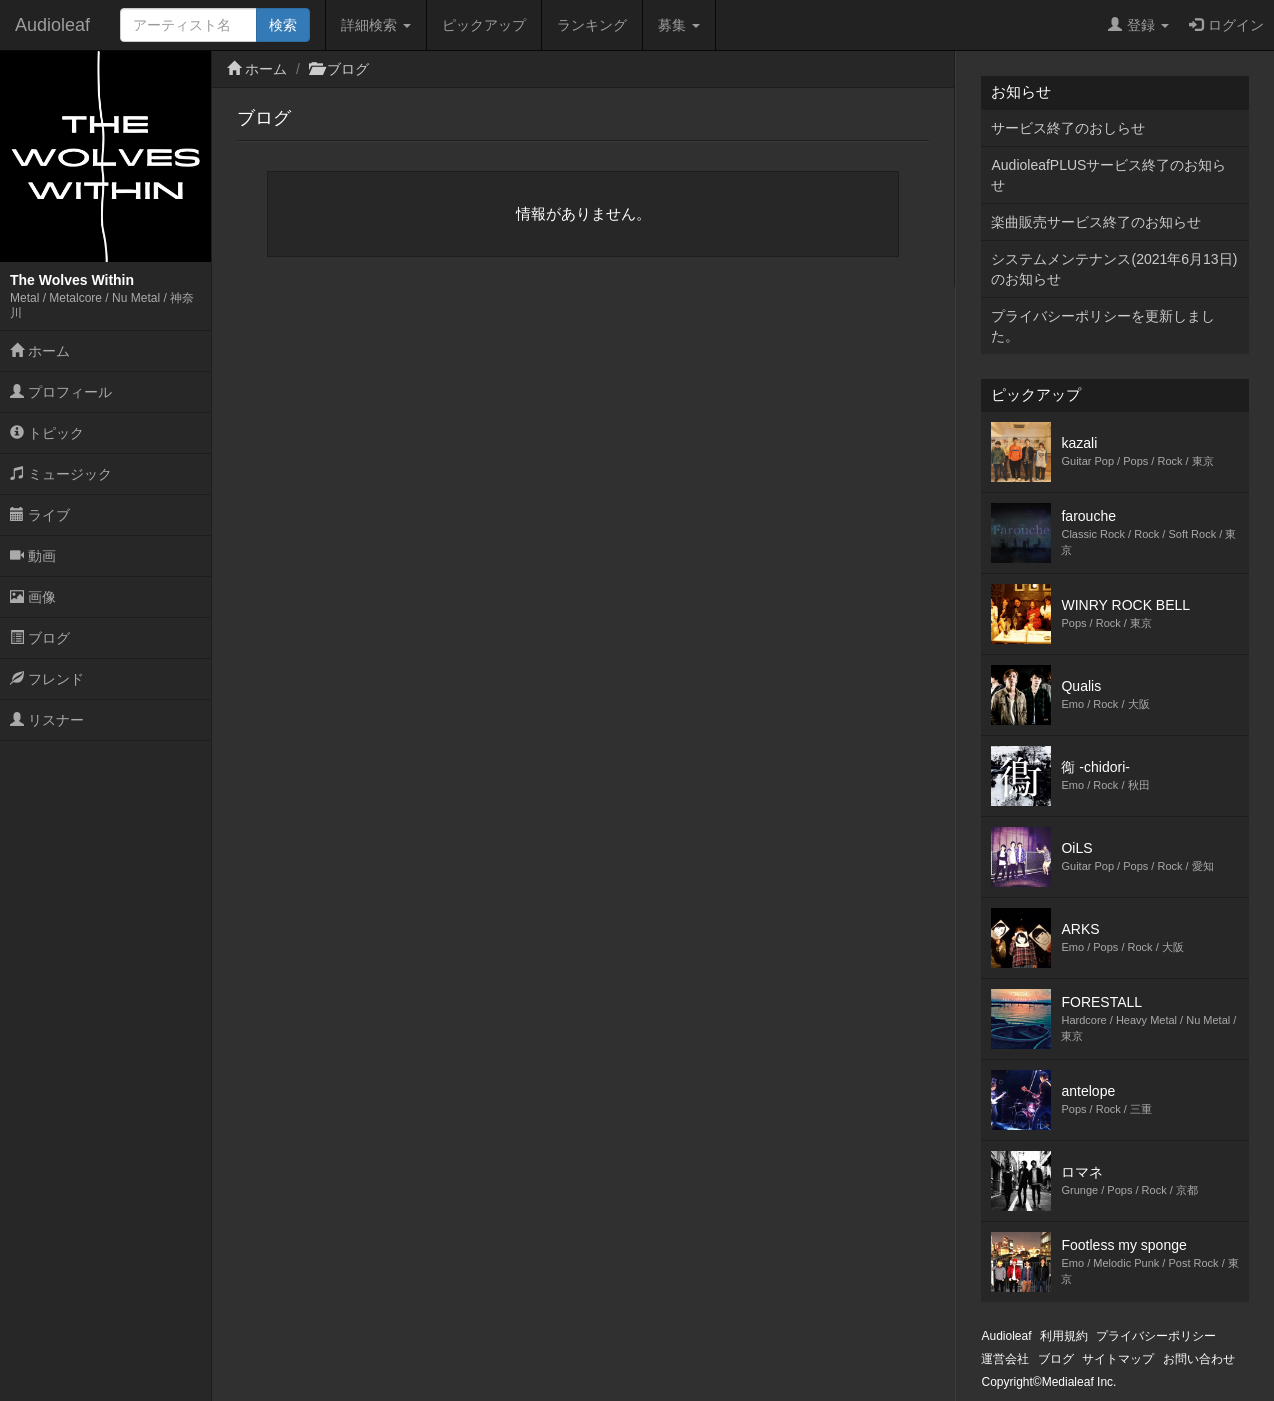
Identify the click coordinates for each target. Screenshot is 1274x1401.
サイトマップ (1118, 1359)
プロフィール (61, 392)
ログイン (1226, 25)
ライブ (40, 515)
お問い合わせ (1199, 1359)
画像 (33, 597)
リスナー (47, 720)
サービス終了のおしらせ (1068, 128)
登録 (1138, 25)
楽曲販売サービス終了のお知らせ (1096, 222)
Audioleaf (52, 25)
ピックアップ (484, 25)
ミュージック (61, 474)
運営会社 (1005, 1359)
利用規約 (1064, 1336)
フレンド (47, 679)
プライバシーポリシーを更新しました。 (1103, 326)
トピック (47, 433)
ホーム (40, 351)
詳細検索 (376, 25)
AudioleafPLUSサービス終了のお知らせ (1108, 175)
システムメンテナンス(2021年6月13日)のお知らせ (1114, 269)
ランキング (592, 25)
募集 (679, 25)
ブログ (40, 638)
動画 (33, 556)
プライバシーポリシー (1156, 1336)
